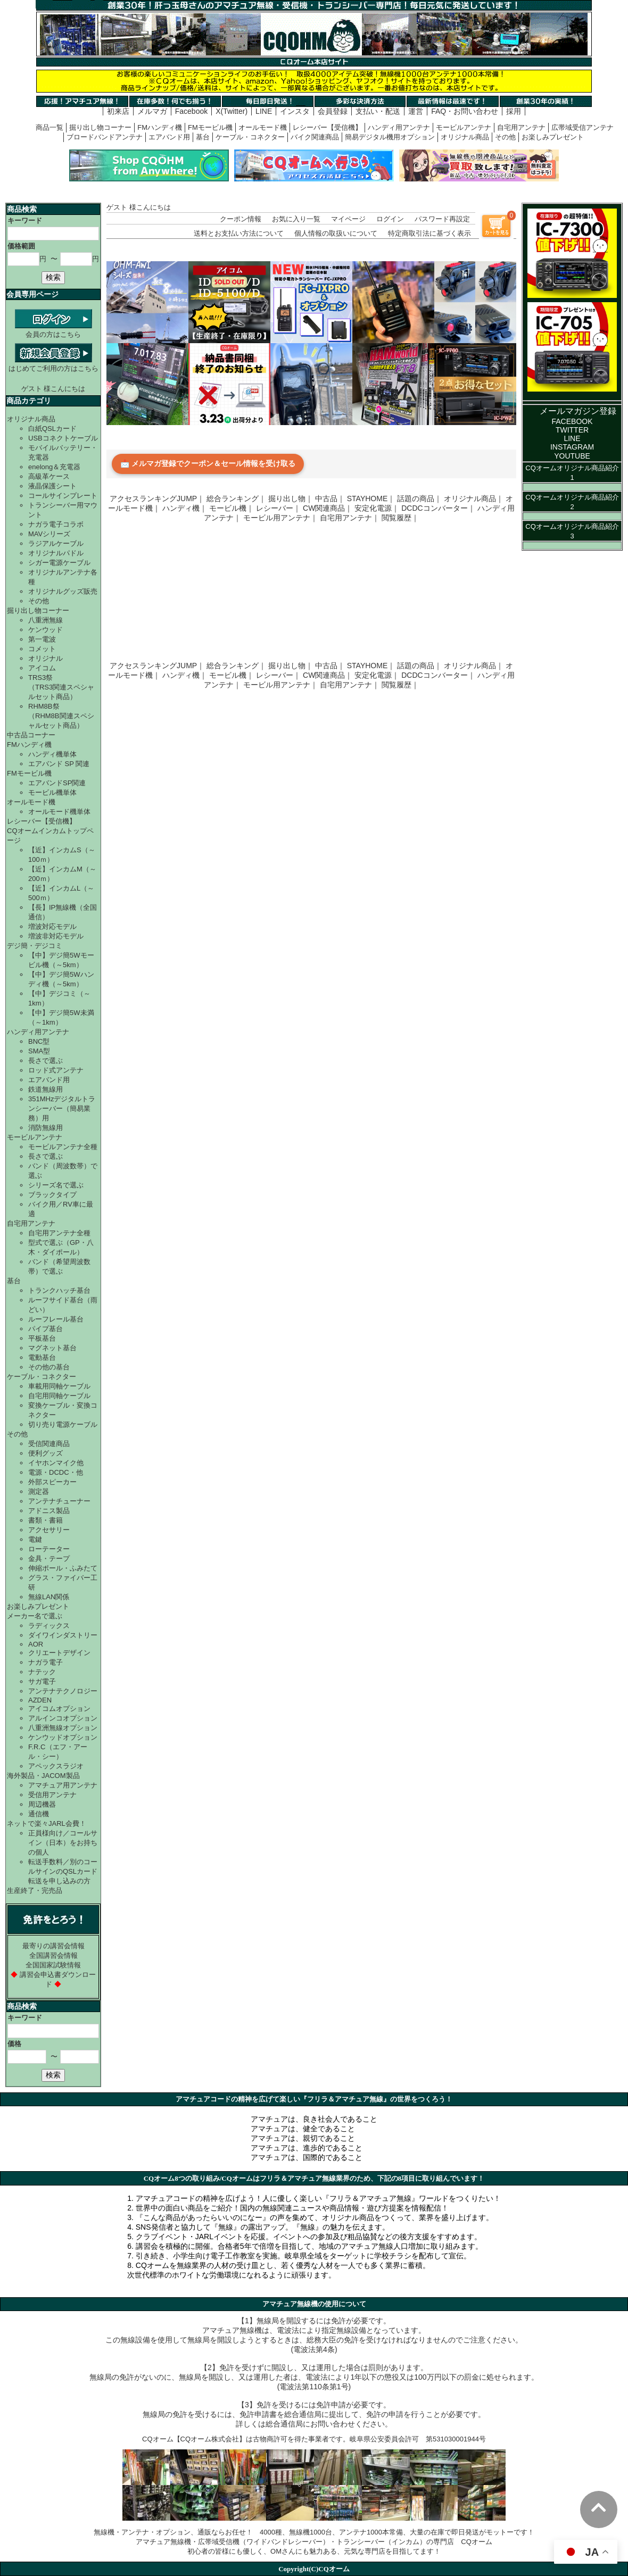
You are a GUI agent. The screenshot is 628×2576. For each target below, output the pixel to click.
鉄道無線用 (45, 1089)
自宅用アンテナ (521, 127)
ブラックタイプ (52, 1195)
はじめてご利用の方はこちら (53, 364)
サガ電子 (42, 1681)
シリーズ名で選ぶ (56, 1185)
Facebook (191, 111)
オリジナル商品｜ (473, 498)
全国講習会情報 (53, 1955)
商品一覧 (49, 127)
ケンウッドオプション (62, 1737)
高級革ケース (49, 476)
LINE (263, 111)
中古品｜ (330, 498)
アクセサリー (49, 1530)
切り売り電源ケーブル (62, 1424)
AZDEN (40, 1700)
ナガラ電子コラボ (56, 524)
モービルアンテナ (463, 127)
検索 (53, 277)
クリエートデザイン (59, 1653)
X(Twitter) (231, 111)
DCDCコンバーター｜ (438, 508)
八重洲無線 (45, 620)
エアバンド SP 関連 (58, 764)
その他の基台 (49, 1367)
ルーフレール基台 (56, 1319)
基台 (203, 137)
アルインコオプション (62, 1718)
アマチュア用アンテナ (62, 1785)
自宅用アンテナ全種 (59, 1233)
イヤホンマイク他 (56, 1463)
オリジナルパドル (56, 553)
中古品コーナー (31, 735)
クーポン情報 (240, 219)
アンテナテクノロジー (62, 1691)
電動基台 (42, 1357)
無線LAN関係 (48, 1597)
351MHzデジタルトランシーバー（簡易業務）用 (61, 1108)
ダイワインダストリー (62, 1635)
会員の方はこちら (53, 330)
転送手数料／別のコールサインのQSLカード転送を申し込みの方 (62, 1871)
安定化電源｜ (376, 508)
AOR (35, 1644)
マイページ (348, 219)
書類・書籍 (45, 1520)
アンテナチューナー (59, 1501)
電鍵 (35, 1539)
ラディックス (49, 1626)
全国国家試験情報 (53, 1965)
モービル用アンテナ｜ (280, 517)
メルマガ (152, 111)
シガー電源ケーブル (59, 563)
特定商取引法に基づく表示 (429, 233)
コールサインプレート (62, 496)
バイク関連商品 (315, 137)
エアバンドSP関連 (57, 783)
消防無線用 (45, 1128)
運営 (415, 111)
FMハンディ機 (159, 127)
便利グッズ (45, 1453)
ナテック (42, 1672)
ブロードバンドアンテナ (105, 137)
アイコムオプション (59, 1709)
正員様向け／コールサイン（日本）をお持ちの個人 (62, 1842)
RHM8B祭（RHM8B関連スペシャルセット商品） (61, 715)
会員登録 (333, 111)
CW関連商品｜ (327, 508)
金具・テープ (49, 1559)
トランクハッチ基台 (59, 1290)
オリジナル (45, 658)
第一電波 (42, 639)
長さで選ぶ (45, 1061)
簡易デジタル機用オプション (390, 137)
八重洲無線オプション (62, 1728)
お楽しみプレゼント (553, 137)
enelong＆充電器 (54, 467)
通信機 (38, 1814)
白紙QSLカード (52, 429)
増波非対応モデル (56, 936)
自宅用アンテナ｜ (349, 517)
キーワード (24, 221)
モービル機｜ (231, 508)
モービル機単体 (52, 792)
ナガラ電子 (45, 1662)
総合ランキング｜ (236, 498)
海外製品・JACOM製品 (43, 1776)
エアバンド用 (169, 137)
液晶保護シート (52, 486)
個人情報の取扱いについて (335, 233)
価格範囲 (21, 246)
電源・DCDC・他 (55, 1472)
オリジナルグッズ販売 (62, 591)
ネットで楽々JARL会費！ (46, 1823)
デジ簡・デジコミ (34, 946)
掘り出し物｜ (290, 498)
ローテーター (49, 1549)
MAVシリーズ (49, 534)
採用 (513, 111)
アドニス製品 (49, 1511)
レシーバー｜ (278, 508)
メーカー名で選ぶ (34, 1616)
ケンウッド (45, 630)
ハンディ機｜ (184, 508)
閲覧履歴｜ (400, 517)
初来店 (118, 111)
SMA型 (39, 1051)
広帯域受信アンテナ (582, 127)
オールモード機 (262, 127)
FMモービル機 (210, 127)
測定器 (38, 1491)
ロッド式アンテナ (56, 1070)
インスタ (295, 111)
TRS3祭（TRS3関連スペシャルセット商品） (61, 687)
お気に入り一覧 (296, 219)
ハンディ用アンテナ (399, 127)
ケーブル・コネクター (250, 137)
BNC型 (38, 1041)
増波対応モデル (52, 926)
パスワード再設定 (442, 219)
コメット (42, 649)
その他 (505, 137)
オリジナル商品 (465, 137)
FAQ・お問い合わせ (464, 111)
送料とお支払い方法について (239, 233)
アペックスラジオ (56, 1766)
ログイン (390, 219)
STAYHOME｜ (371, 498)
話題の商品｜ (419, 498)
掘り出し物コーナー (100, 127)
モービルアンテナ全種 (62, 1147)
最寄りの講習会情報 (53, 1946)
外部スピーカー (52, 1482)
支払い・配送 (378, 111)
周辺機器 (42, 1804)
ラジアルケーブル (56, 543)
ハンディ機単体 (52, 754)
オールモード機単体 (59, 812)
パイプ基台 (45, 1329)
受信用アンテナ (52, 1795)
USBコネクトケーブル (63, 438)
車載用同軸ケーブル (59, 1386)
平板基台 (42, 1338)
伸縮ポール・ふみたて (62, 1568)
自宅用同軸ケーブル (59, 1396)
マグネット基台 (52, 1348)
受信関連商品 (49, 1444)
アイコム (42, 668)
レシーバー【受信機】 (327, 127)
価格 (14, 2044)
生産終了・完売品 (34, 1890)
